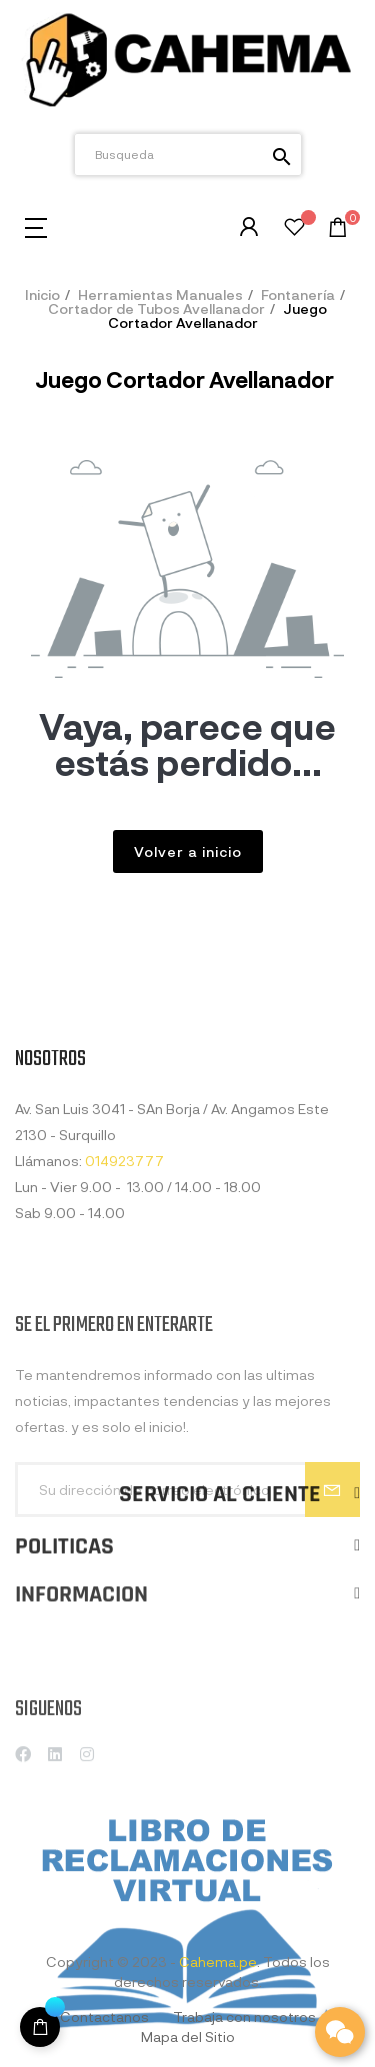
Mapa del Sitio (188, 2036)
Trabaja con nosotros (244, 2016)
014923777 (124, 1268)
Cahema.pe (218, 1961)
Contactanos (104, 2016)
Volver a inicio (188, 851)
